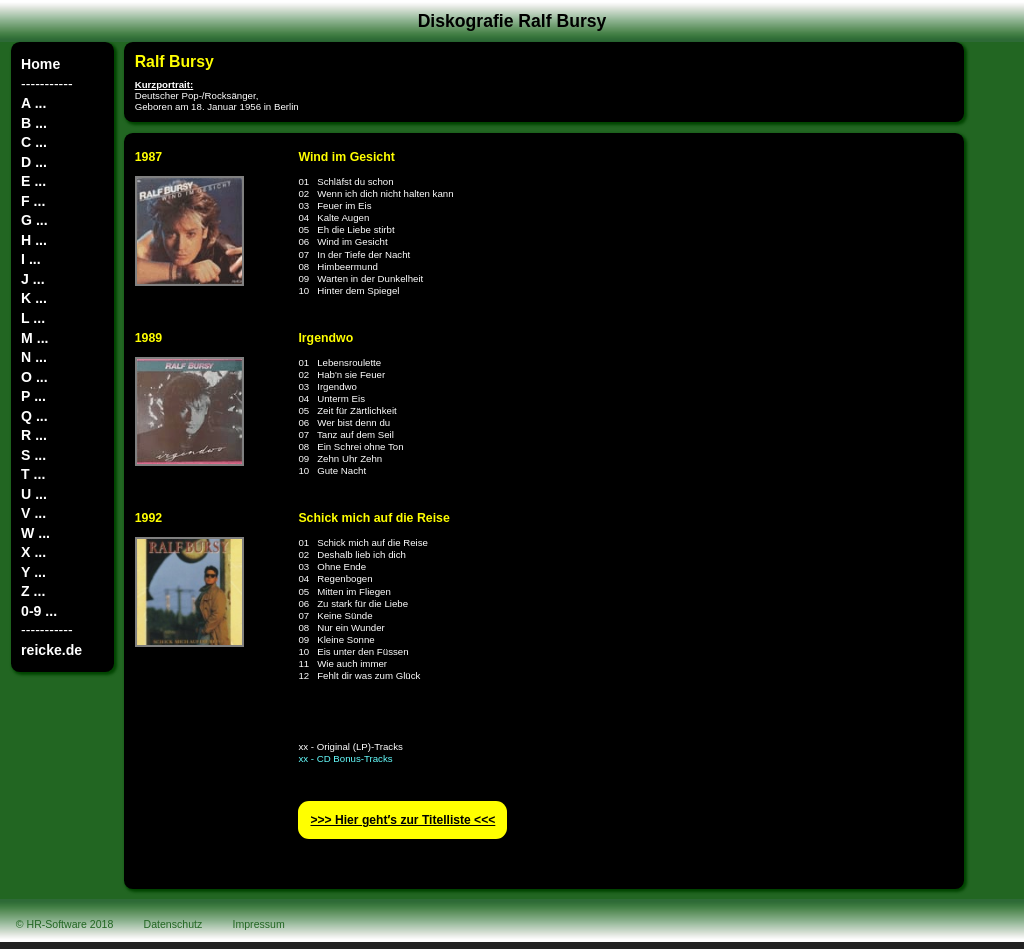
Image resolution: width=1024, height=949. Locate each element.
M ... (34, 338)
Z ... (33, 591)
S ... (33, 455)
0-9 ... (39, 611)
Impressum (259, 924)
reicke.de (51, 650)
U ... (34, 494)
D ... (34, 162)
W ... (35, 533)
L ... (33, 318)
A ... (33, 103)
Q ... (34, 416)
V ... (33, 513)
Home (40, 64)
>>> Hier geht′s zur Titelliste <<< (402, 820)
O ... (34, 377)
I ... (31, 259)
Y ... (33, 572)
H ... (34, 240)
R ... (34, 435)
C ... (34, 142)
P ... (33, 396)
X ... (33, 552)
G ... (34, 220)
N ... (34, 357)
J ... (32, 279)
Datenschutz (173, 924)
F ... (33, 201)
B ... (34, 123)
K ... (34, 298)
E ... (33, 181)
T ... (33, 474)
